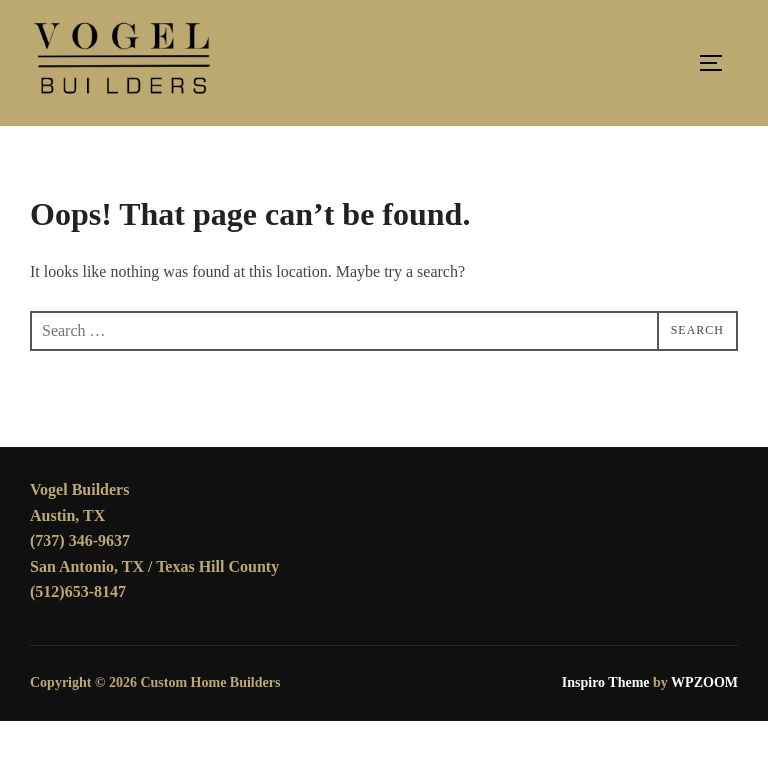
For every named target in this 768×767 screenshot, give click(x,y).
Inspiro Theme (606, 728)
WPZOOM (704, 728)
